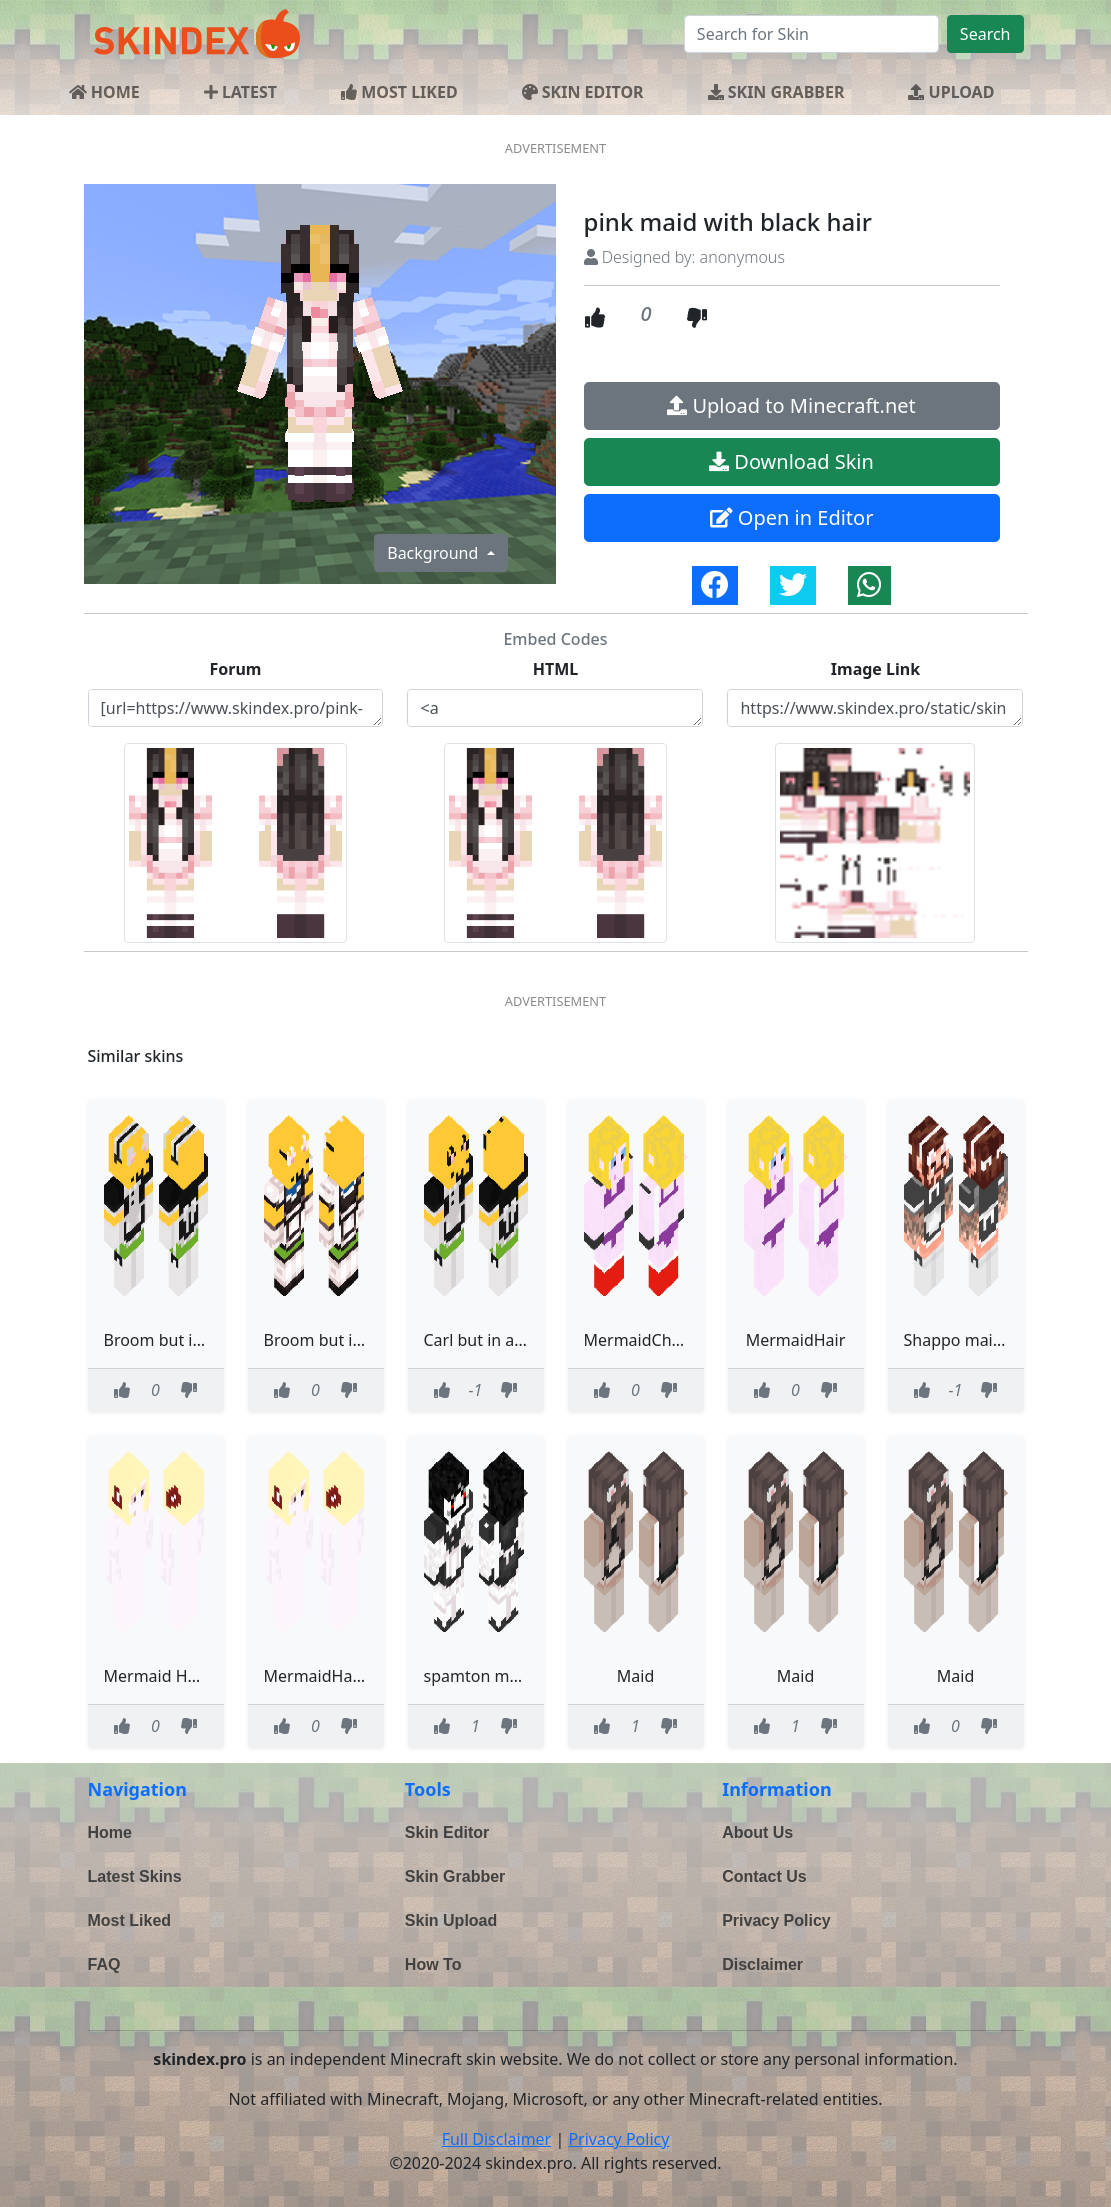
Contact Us (764, 1876)
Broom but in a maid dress (203, 1340)
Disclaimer (762, 1964)
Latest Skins (135, 1876)
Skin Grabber (455, 1876)
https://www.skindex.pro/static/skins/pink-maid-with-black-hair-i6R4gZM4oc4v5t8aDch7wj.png (875, 708)
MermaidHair (796, 1340)
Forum (236, 669)
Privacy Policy (776, 1920)
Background (434, 553)
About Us (757, 1832)
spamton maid (478, 1676)
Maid (635, 1676)
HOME (104, 92)
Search (985, 34)
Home (110, 1832)
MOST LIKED (399, 92)
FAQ (104, 1964)
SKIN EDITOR (583, 92)
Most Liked (130, 1920)
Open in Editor (792, 517)
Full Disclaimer (497, 2139)
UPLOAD (951, 92)
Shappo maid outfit (976, 1340)
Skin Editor (447, 1832)
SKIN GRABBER (776, 92)
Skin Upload (451, 1920)
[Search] (811, 34)
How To (433, 1964)
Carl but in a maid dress (513, 1340)
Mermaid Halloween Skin (197, 1676)
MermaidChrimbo (650, 1340)
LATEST (240, 92)
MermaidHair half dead (351, 1676)
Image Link (875, 669)
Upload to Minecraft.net (791, 405)
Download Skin (791, 461)
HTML (556, 669)
